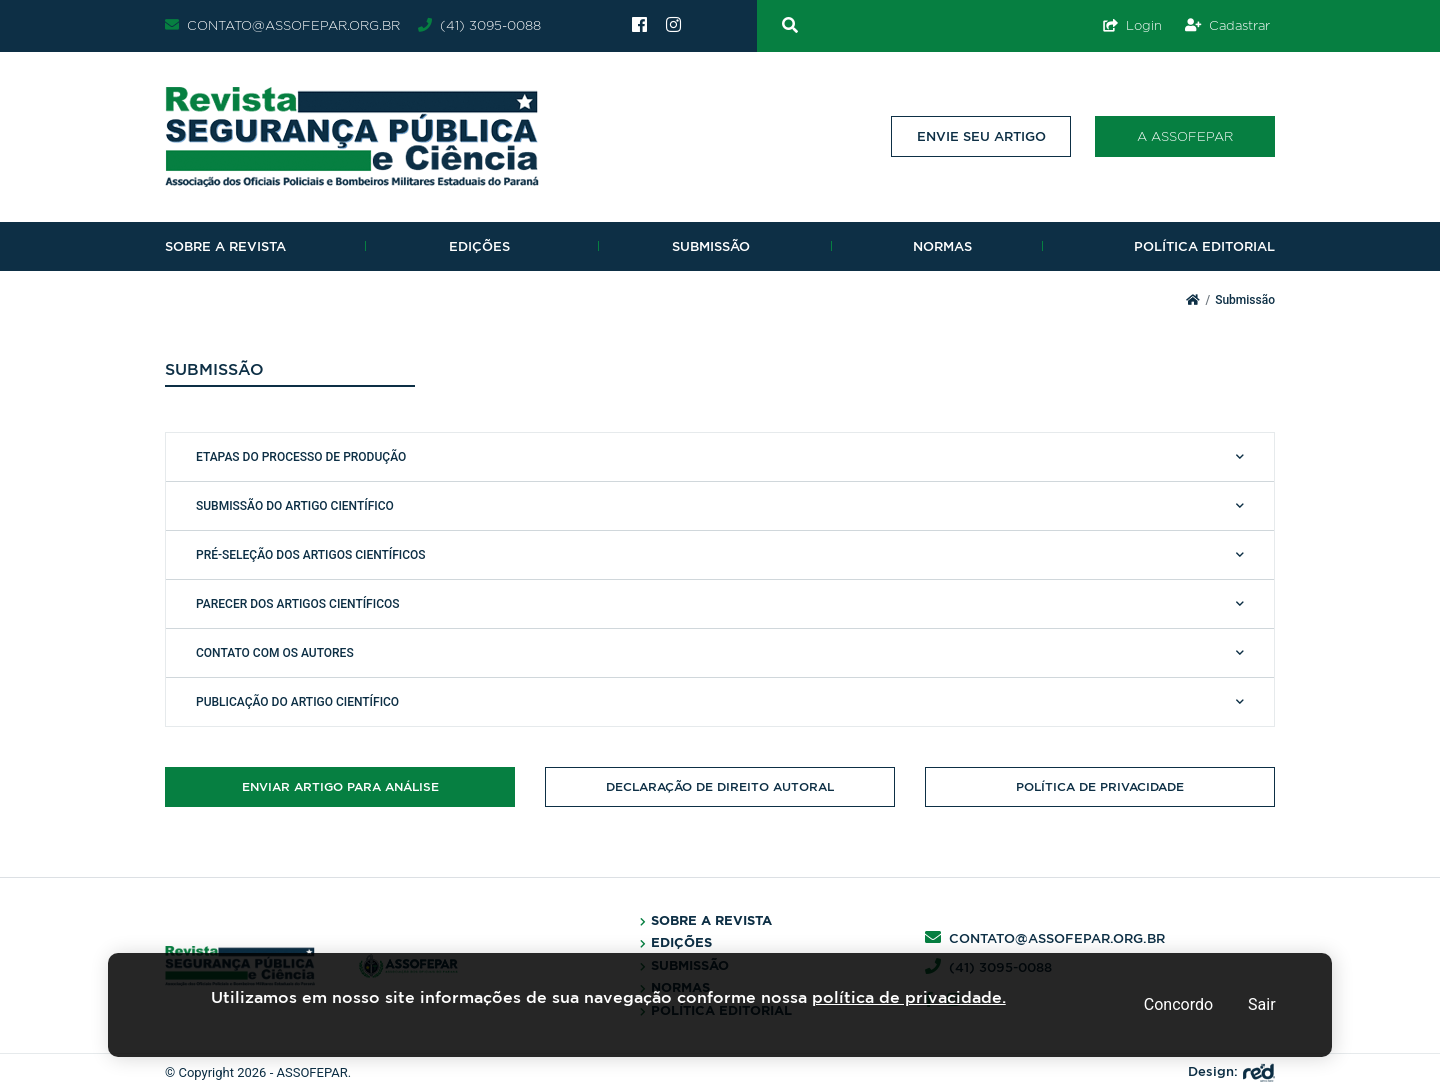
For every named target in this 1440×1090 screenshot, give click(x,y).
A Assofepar (1185, 136)
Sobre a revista (225, 246)
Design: (1231, 1071)
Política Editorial (1204, 246)
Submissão (711, 246)
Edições (479, 246)
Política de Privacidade (1100, 786)
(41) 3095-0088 (479, 25)
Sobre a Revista (711, 920)
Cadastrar (1227, 25)
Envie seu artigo (981, 136)
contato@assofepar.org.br (282, 25)
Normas (942, 246)
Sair (1262, 1004)
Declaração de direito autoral (720, 786)
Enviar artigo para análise (340, 786)
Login (1132, 25)
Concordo (1178, 1004)
